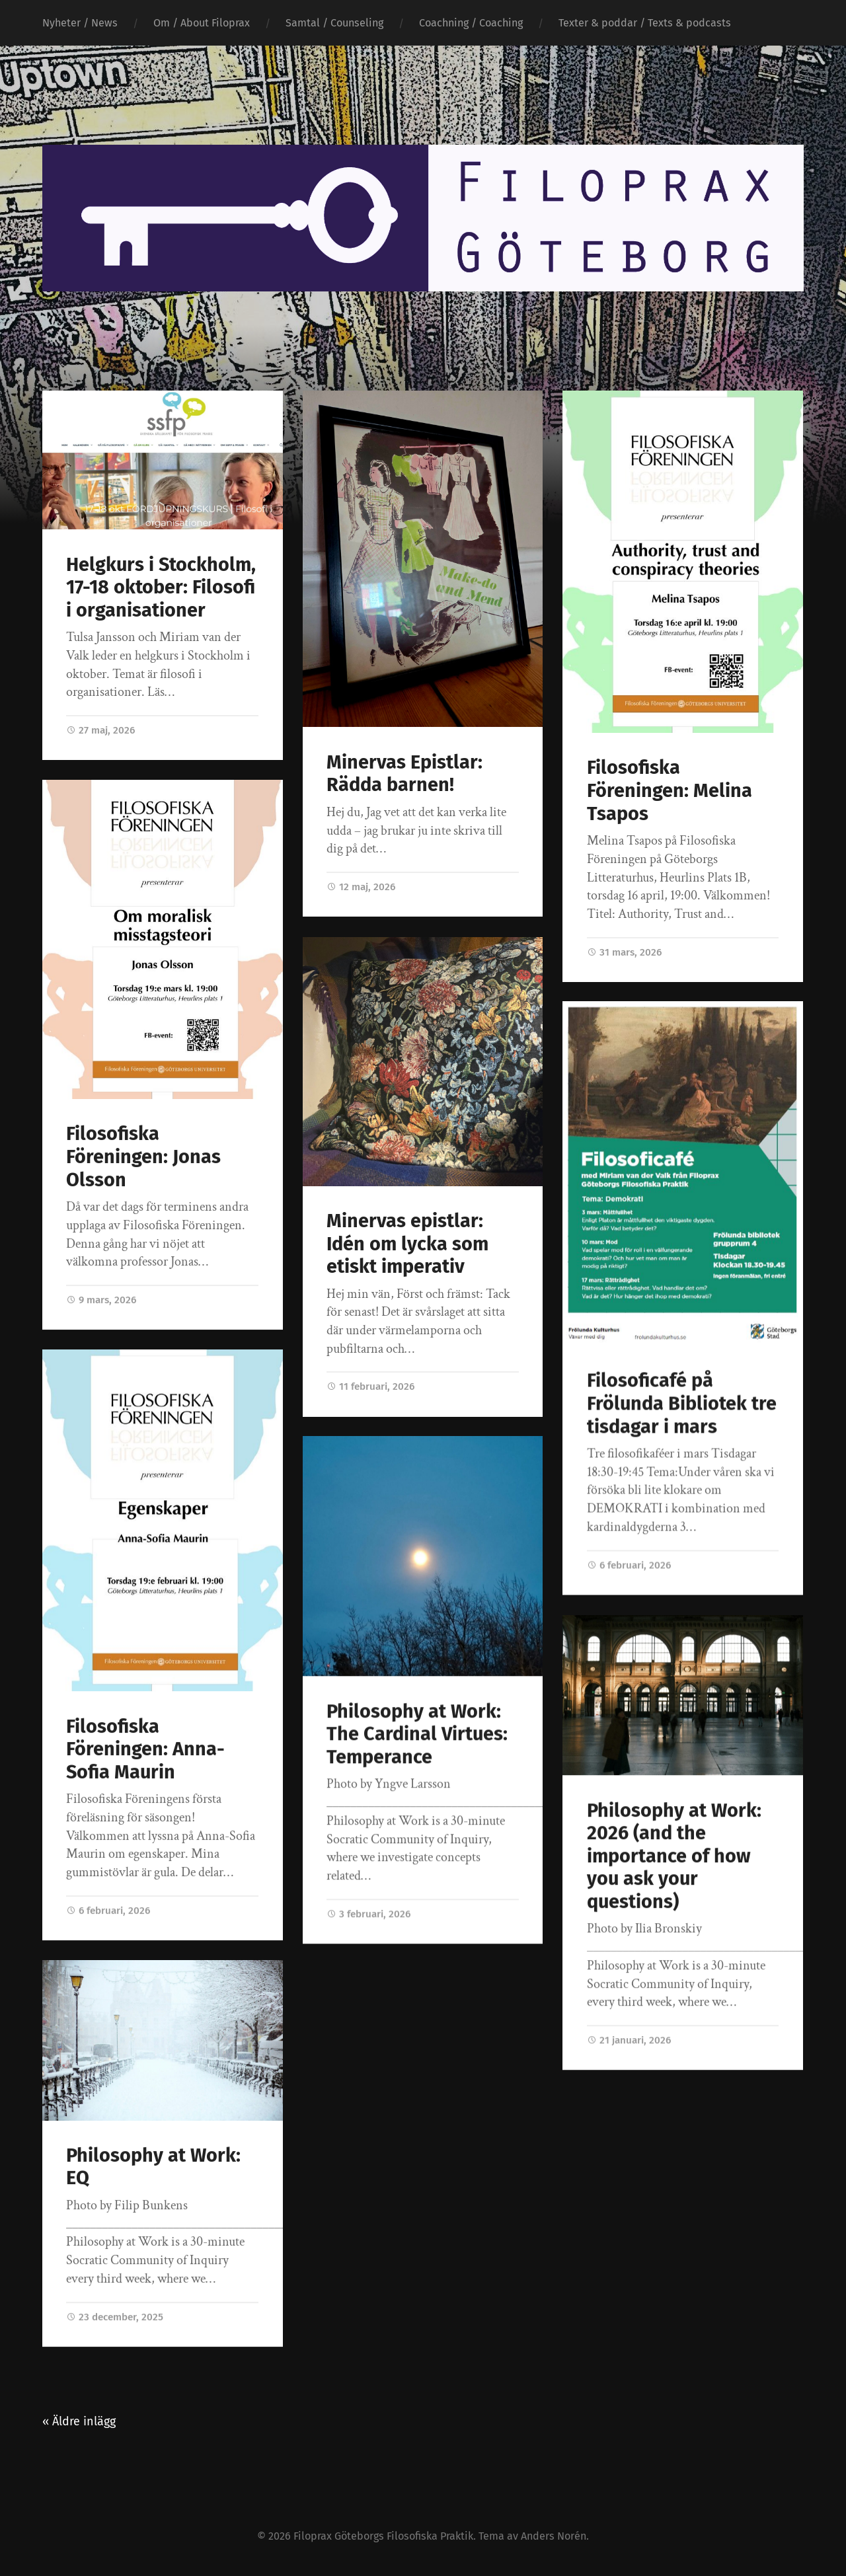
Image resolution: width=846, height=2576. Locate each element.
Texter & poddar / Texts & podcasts (644, 23)
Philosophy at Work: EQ (153, 2167)
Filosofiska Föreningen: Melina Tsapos (669, 790)
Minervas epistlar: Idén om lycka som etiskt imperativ (407, 1243)
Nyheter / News (80, 23)
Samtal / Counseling (334, 23)
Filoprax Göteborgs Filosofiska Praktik (383, 2534)
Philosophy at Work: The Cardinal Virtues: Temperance (417, 1734)
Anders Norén (553, 2534)
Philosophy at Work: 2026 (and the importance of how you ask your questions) (674, 1856)
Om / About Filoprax (201, 23)
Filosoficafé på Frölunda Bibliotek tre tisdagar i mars (682, 1403)
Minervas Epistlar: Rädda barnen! (404, 774)
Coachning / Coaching (471, 23)
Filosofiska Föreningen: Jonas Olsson (143, 1156)
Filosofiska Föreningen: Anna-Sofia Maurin (145, 1749)
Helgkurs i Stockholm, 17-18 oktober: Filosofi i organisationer (161, 587)
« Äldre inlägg (79, 2420)
